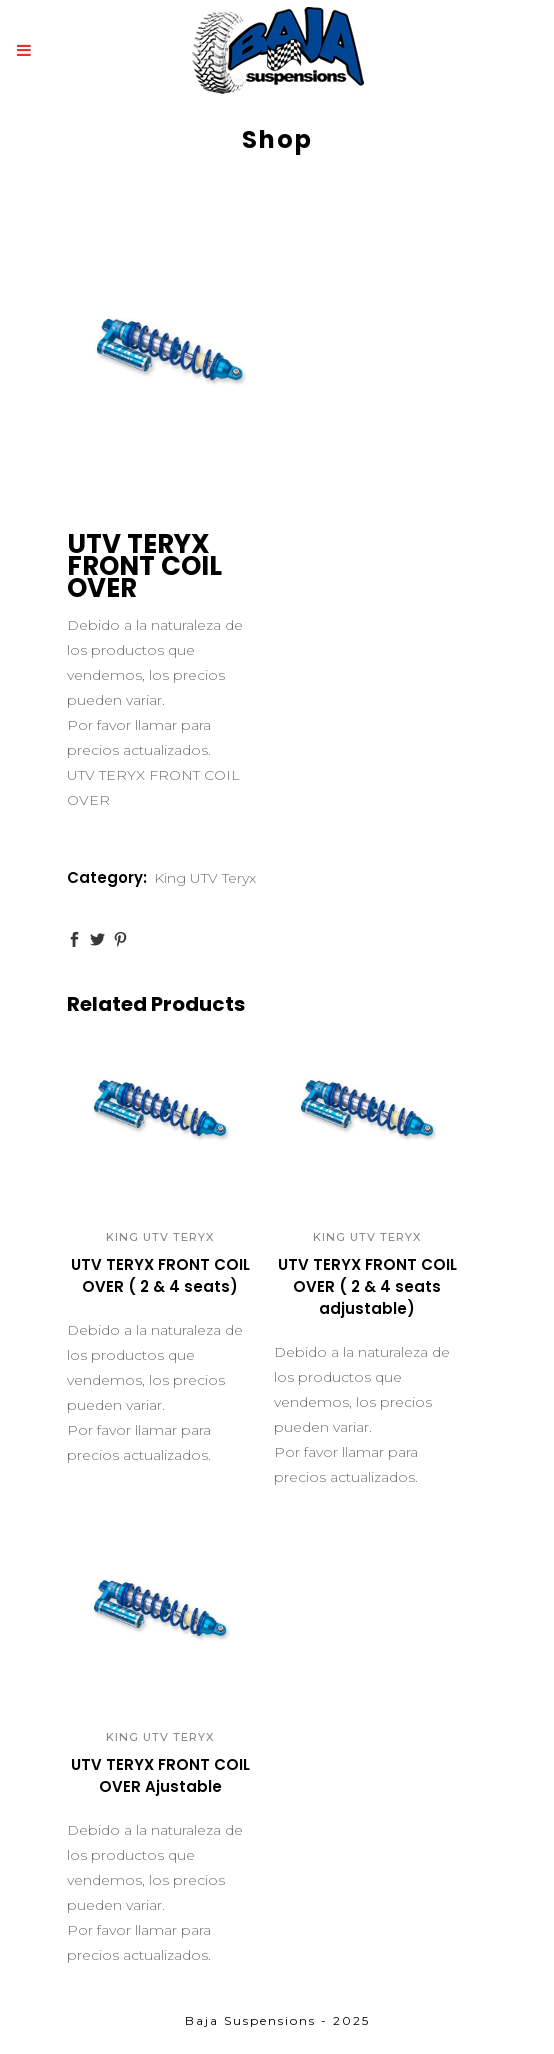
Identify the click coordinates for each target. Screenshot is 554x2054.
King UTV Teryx (205, 878)
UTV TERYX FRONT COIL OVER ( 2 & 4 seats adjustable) (367, 1286)
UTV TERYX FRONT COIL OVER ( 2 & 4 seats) (160, 1275)
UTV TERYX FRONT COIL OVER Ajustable (160, 1775)
